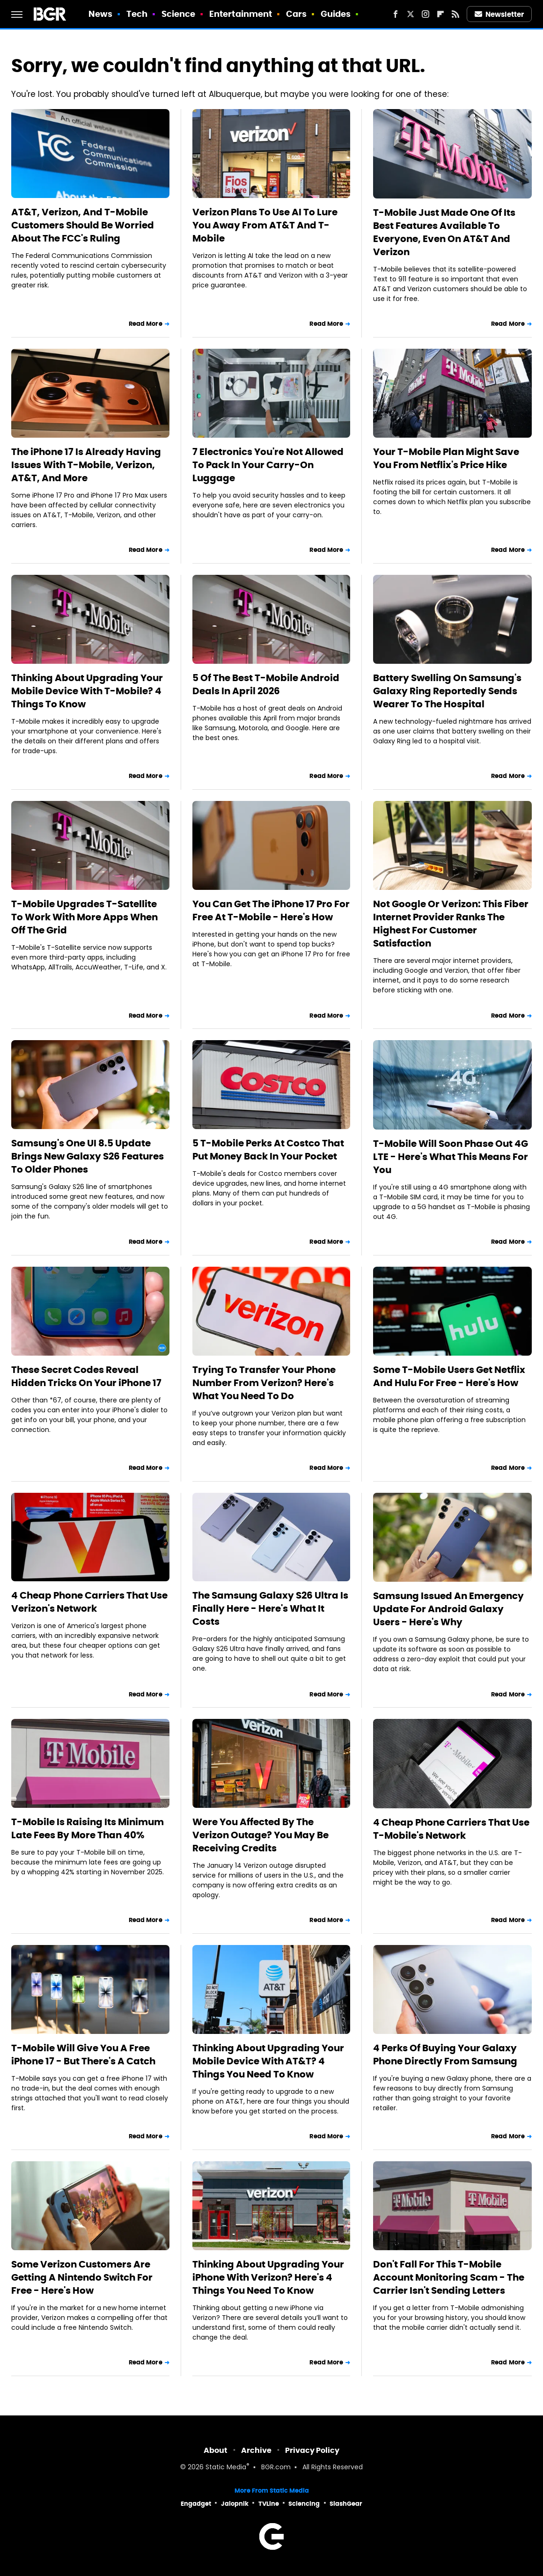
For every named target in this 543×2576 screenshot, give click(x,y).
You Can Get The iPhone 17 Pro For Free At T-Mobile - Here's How (271, 910)
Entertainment (240, 13)
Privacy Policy (312, 2450)
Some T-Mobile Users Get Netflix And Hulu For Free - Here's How (449, 1376)
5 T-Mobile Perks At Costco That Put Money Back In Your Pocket (268, 1149)
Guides (336, 13)
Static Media (225, 2467)
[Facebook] (395, 14)
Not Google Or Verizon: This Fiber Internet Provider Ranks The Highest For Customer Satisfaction (450, 923)
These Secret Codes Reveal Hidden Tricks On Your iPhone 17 (86, 1376)
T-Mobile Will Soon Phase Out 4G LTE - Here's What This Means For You (450, 1157)
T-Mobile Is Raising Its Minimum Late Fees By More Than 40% (87, 1828)
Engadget (196, 2504)
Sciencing (304, 2504)
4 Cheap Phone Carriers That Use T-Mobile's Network (451, 1829)
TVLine (268, 2504)
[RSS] (455, 14)
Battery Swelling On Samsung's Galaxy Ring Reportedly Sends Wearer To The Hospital (447, 691)
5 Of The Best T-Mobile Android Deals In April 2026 (265, 684)
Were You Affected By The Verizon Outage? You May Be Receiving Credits (260, 1835)
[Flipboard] (440, 14)
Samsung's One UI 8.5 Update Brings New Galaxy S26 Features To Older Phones (87, 1156)
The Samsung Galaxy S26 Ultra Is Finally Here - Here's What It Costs (270, 1608)
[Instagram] (425, 14)
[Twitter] (410, 14)
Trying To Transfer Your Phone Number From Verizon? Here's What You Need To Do (264, 1383)
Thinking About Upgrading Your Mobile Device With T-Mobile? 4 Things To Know (87, 691)
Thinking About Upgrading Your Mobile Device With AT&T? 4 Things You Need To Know (268, 2061)
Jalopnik (235, 2504)
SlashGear (346, 2504)
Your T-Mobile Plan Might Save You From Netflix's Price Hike (446, 458)
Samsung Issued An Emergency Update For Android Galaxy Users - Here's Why (448, 1609)
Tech (136, 13)
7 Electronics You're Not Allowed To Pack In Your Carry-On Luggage (268, 465)
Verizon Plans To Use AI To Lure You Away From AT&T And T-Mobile (265, 225)
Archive (256, 2450)
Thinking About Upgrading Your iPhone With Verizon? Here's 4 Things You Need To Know (268, 2277)
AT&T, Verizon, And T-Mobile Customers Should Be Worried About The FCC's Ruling (82, 225)
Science (178, 13)
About (215, 2450)
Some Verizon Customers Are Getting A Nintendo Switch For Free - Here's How (82, 2277)
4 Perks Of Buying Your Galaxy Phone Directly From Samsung (445, 2054)
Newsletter (499, 14)
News (100, 13)
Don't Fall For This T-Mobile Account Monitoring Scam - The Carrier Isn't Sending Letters (448, 2277)
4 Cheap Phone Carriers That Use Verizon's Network (89, 1602)
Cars (296, 13)
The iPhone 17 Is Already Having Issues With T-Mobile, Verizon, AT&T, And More (86, 465)
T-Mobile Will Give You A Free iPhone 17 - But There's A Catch (83, 2054)
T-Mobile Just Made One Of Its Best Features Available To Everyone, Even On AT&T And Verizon (444, 232)
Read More (145, 324)
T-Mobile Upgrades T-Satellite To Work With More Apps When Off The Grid (84, 917)
